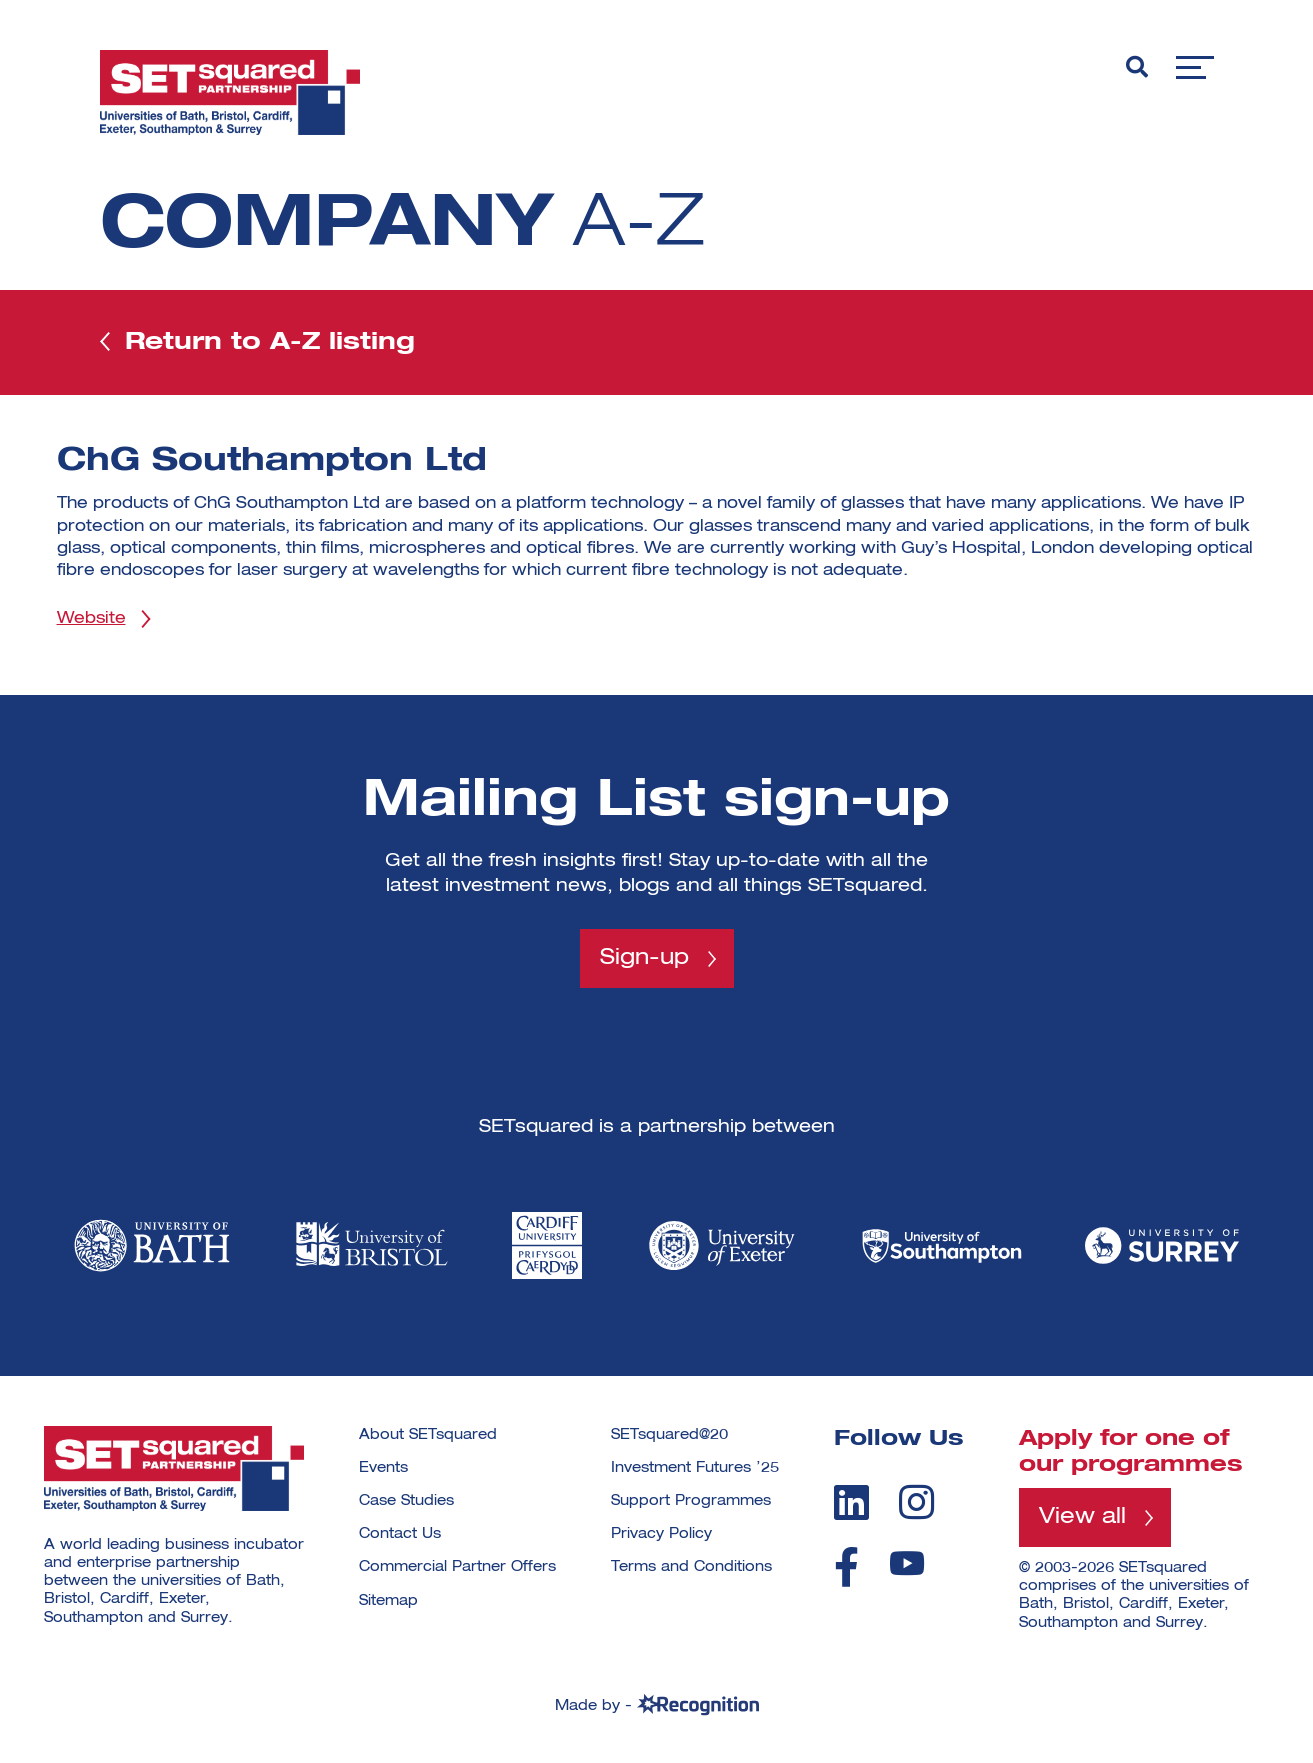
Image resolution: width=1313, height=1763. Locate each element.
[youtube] (907, 1563)
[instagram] (916, 1502)
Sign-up (644, 958)
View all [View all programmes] (1082, 1517)
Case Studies (406, 1501)
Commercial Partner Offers (457, 1567)
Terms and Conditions (691, 1567)
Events (383, 1468)
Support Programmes (691, 1501)
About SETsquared (428, 1435)
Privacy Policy (661, 1534)
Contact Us (400, 1534)
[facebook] (846, 1567)
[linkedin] (851, 1502)
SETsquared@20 (669, 1435)
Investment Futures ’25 (695, 1468)
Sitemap (388, 1601)
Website (91, 619)
